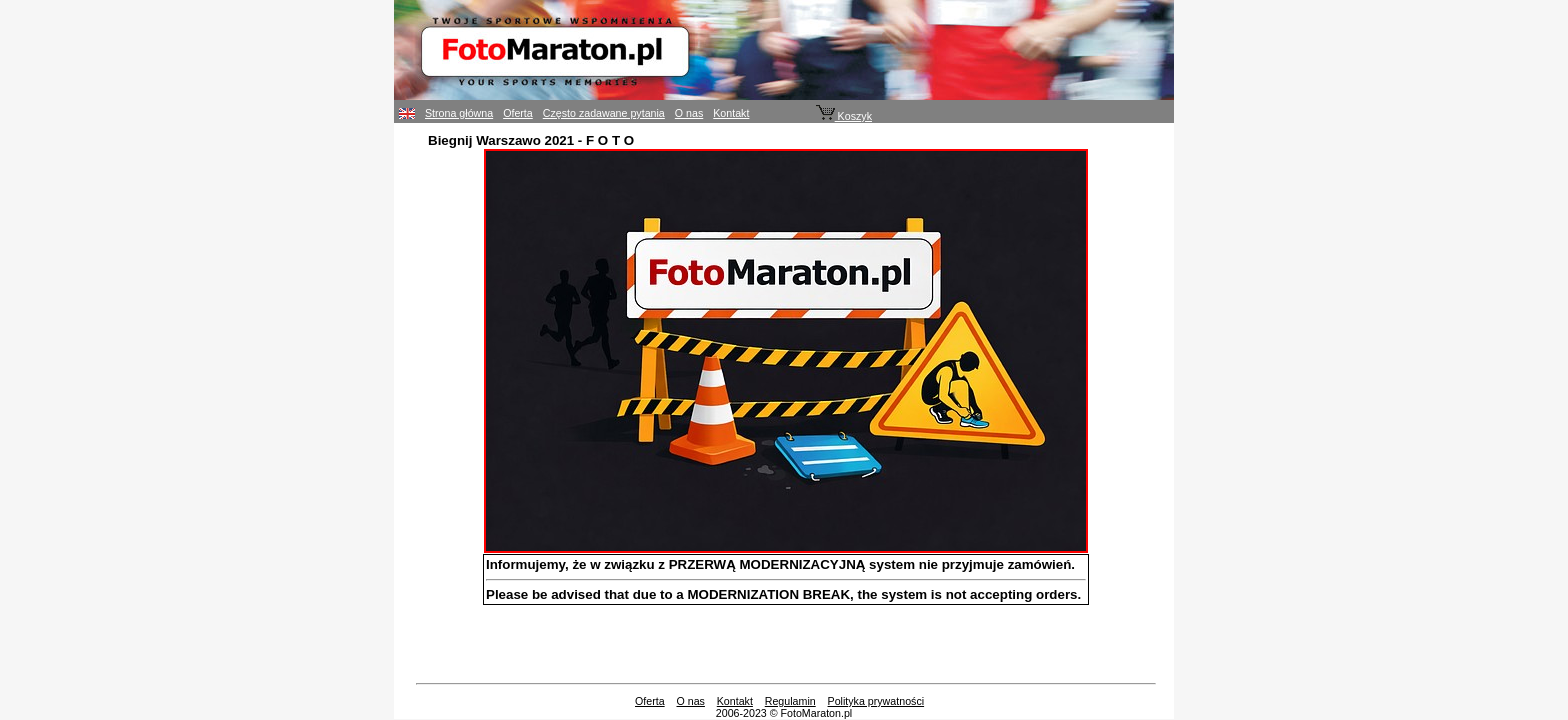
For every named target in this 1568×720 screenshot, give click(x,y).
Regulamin (790, 701)
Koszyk (844, 116)
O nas (689, 113)
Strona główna (459, 113)
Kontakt (731, 113)
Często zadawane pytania (604, 113)
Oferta (518, 113)
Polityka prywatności (876, 701)
